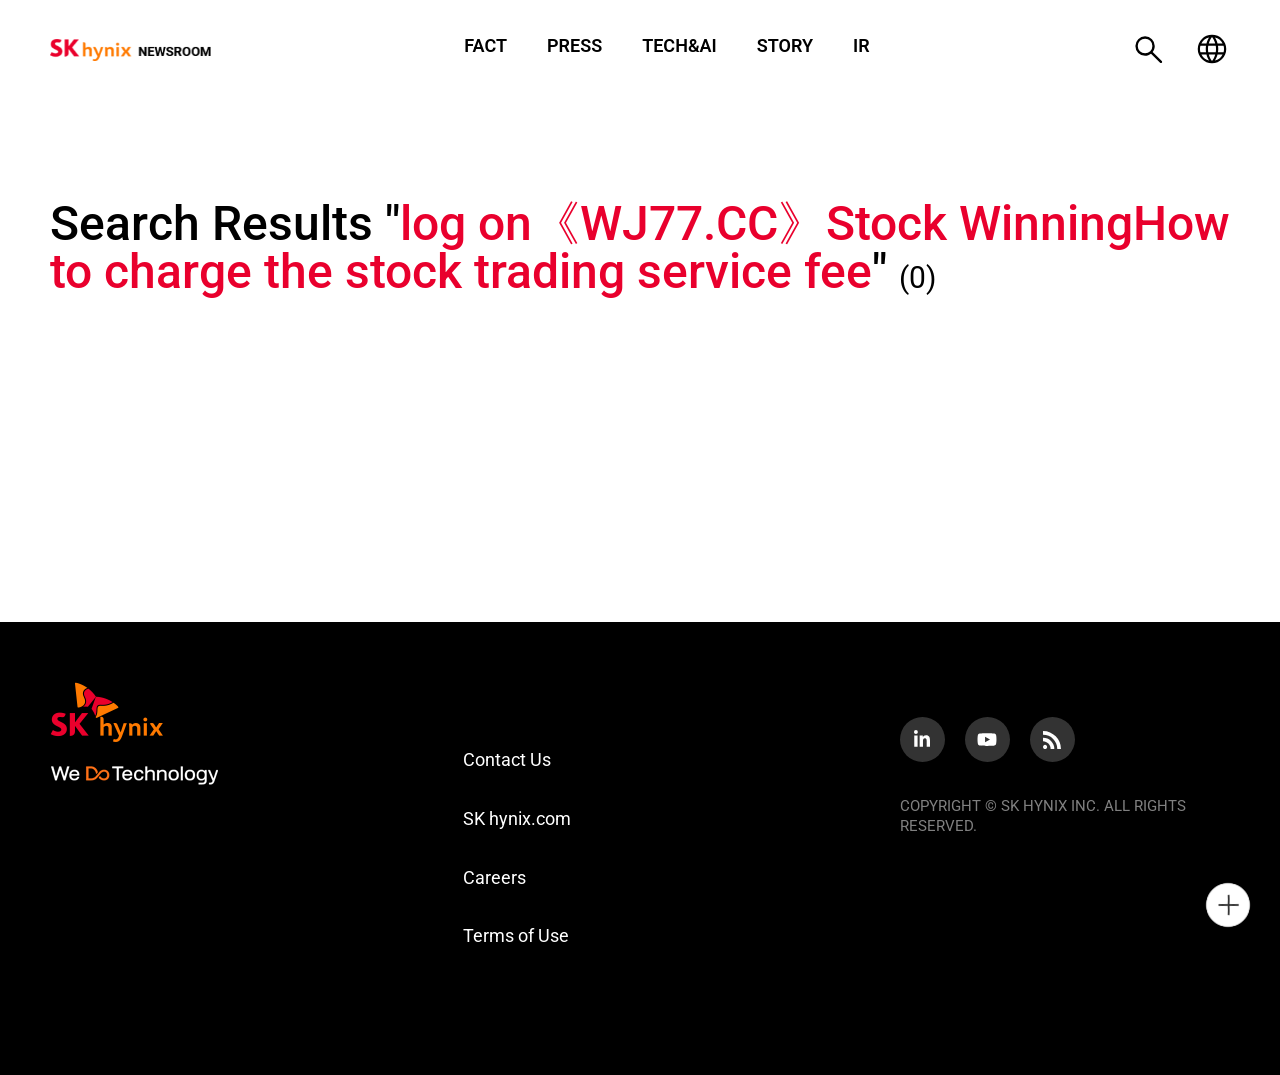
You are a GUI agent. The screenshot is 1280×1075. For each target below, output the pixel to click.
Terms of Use (516, 935)
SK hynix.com (517, 818)
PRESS (574, 46)
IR (861, 46)
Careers (494, 877)
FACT (485, 46)
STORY (785, 46)
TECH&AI (679, 46)
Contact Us (507, 759)
